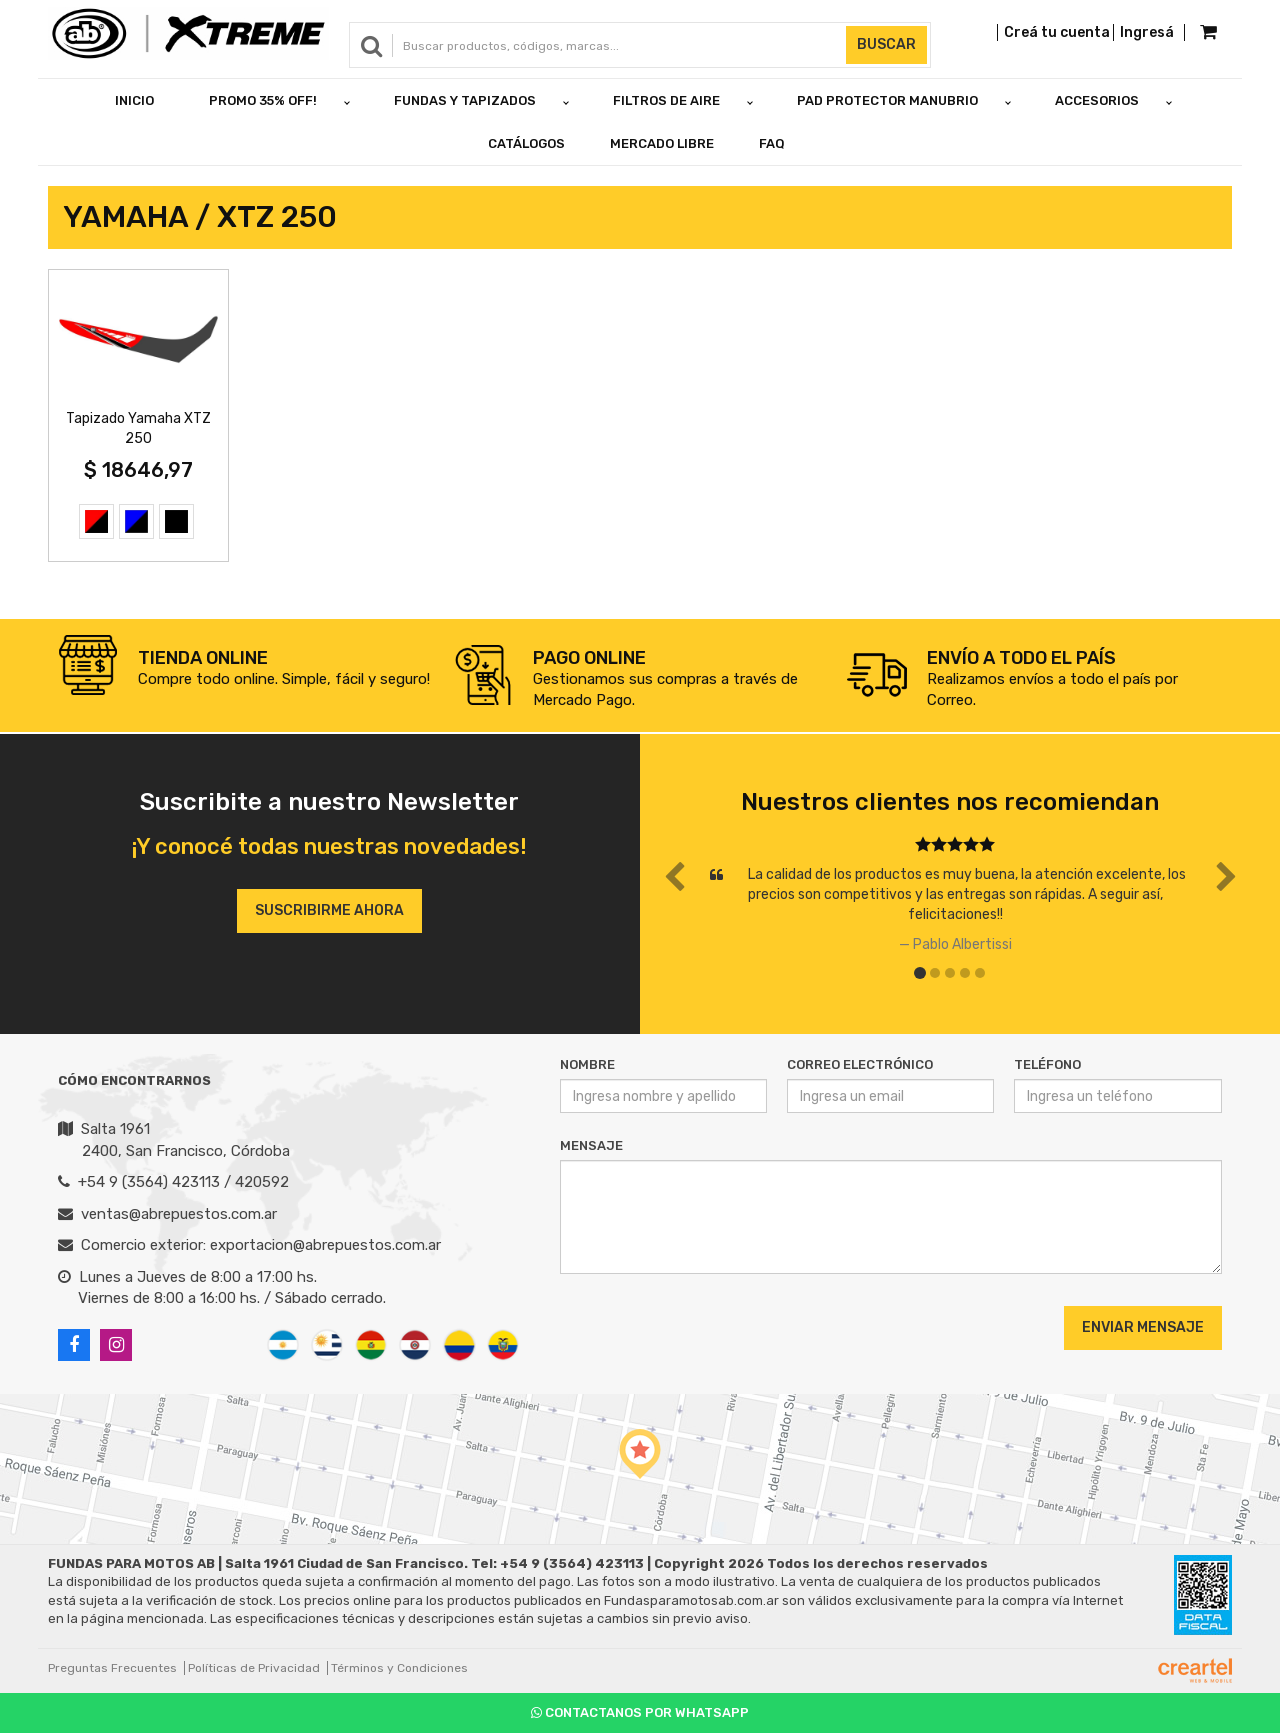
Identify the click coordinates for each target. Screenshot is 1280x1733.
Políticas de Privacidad (254, 1668)
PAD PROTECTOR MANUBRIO (887, 100)
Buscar (886, 44)
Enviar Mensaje (1143, 1327)
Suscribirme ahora (329, 910)
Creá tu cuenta (1057, 32)
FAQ (772, 143)
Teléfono (1047, 1064)
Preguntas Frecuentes (112, 1668)
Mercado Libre (662, 143)
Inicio (134, 100)
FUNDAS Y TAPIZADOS (465, 100)
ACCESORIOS (1097, 100)
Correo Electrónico (860, 1064)
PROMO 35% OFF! (263, 100)
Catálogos (526, 143)
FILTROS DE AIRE (666, 100)
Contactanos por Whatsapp (640, 1712)
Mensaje (591, 1145)
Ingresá (1147, 32)
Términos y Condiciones (399, 1668)
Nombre (587, 1064)
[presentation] (681, 1327)
